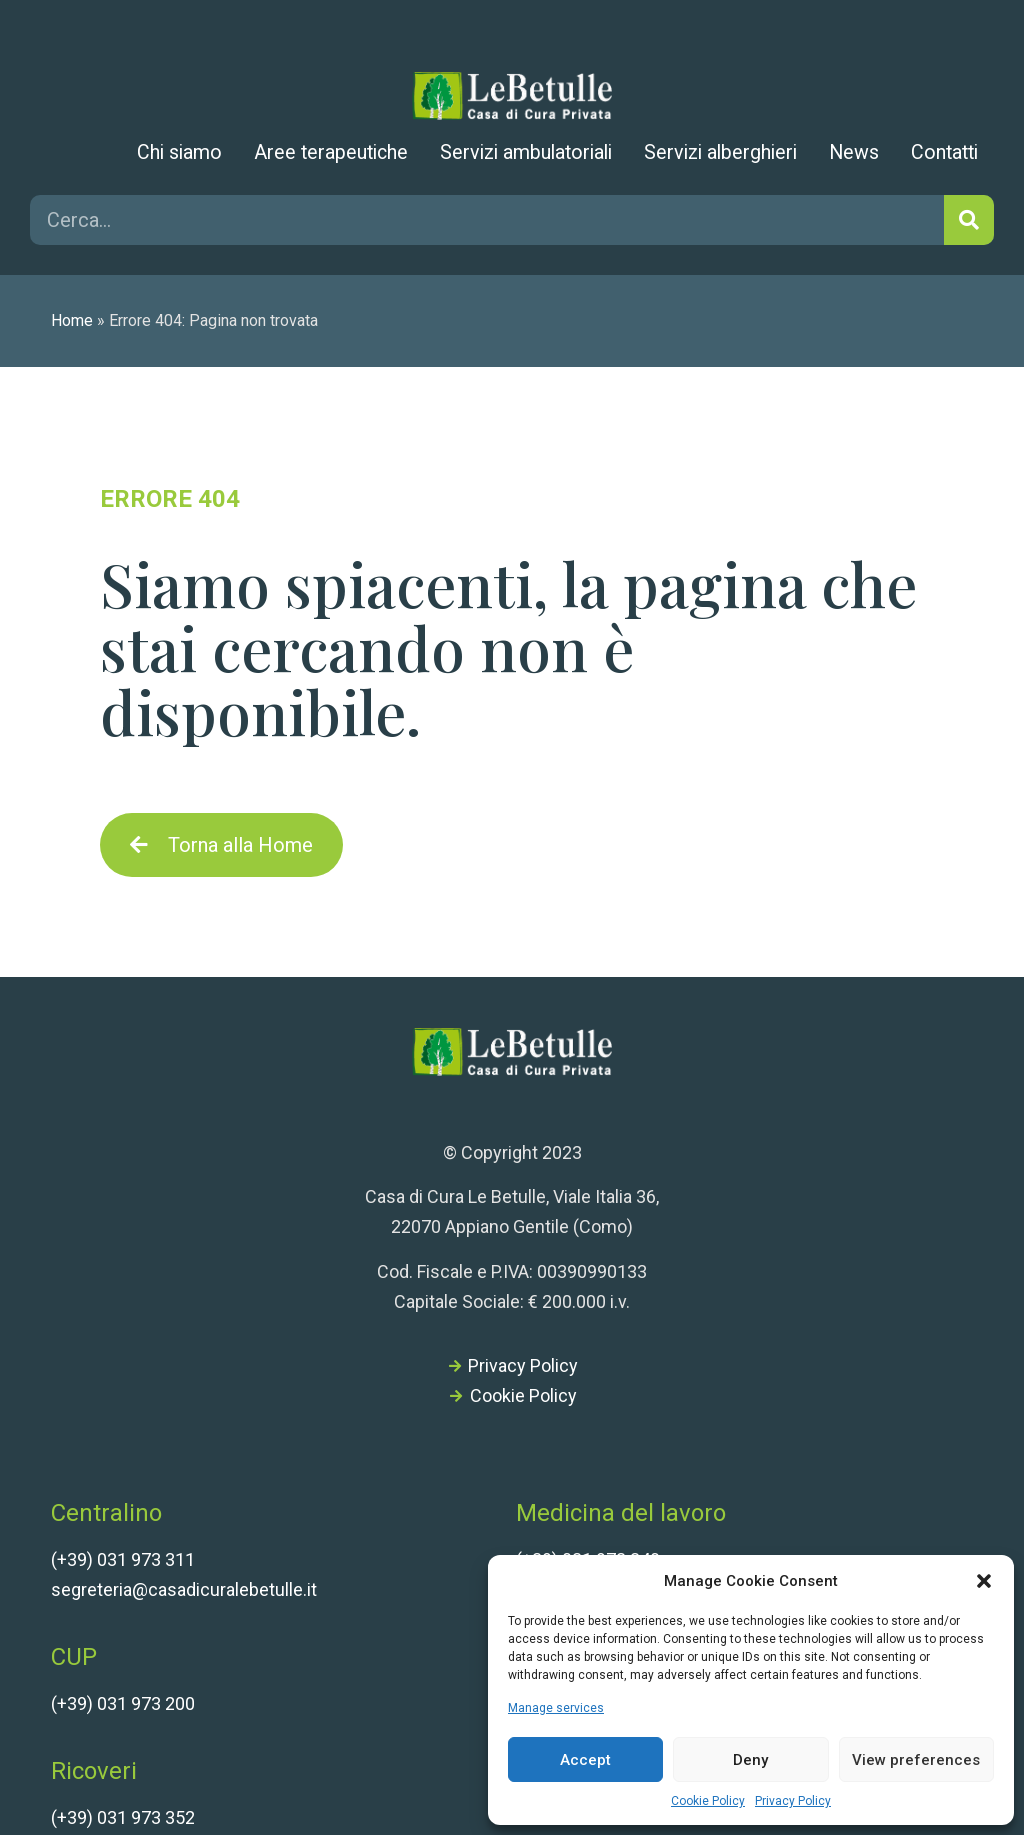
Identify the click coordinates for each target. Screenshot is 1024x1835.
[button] (984, 1581)
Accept (585, 1760)
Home (72, 320)
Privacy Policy (793, 1801)
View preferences (916, 1760)
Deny (750, 1760)
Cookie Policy (708, 1801)
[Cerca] (969, 220)
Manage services (556, 1708)
